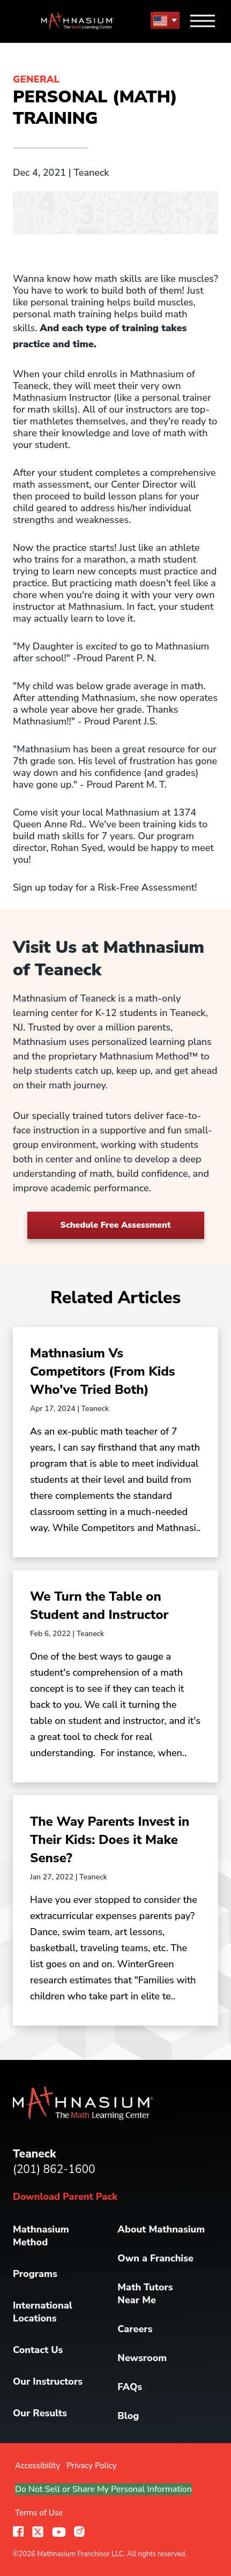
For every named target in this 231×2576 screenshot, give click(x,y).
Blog (128, 2415)
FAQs (129, 2386)
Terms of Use (39, 2512)
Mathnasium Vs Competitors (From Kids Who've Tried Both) (102, 1371)
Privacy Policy (91, 2465)
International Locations (42, 2312)
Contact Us (38, 2349)
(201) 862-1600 (54, 2169)
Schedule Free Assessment (116, 1225)
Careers (134, 2329)
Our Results (40, 2413)
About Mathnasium (161, 2229)
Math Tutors (145, 2293)
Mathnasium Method (41, 2236)
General (36, 79)
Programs (35, 2273)
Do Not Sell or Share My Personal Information (103, 2489)
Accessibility (37, 2465)
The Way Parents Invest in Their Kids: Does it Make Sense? (109, 1839)
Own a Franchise (155, 2258)
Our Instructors (48, 2381)
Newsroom (142, 2357)
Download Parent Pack (65, 2196)
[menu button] (165, 20)
